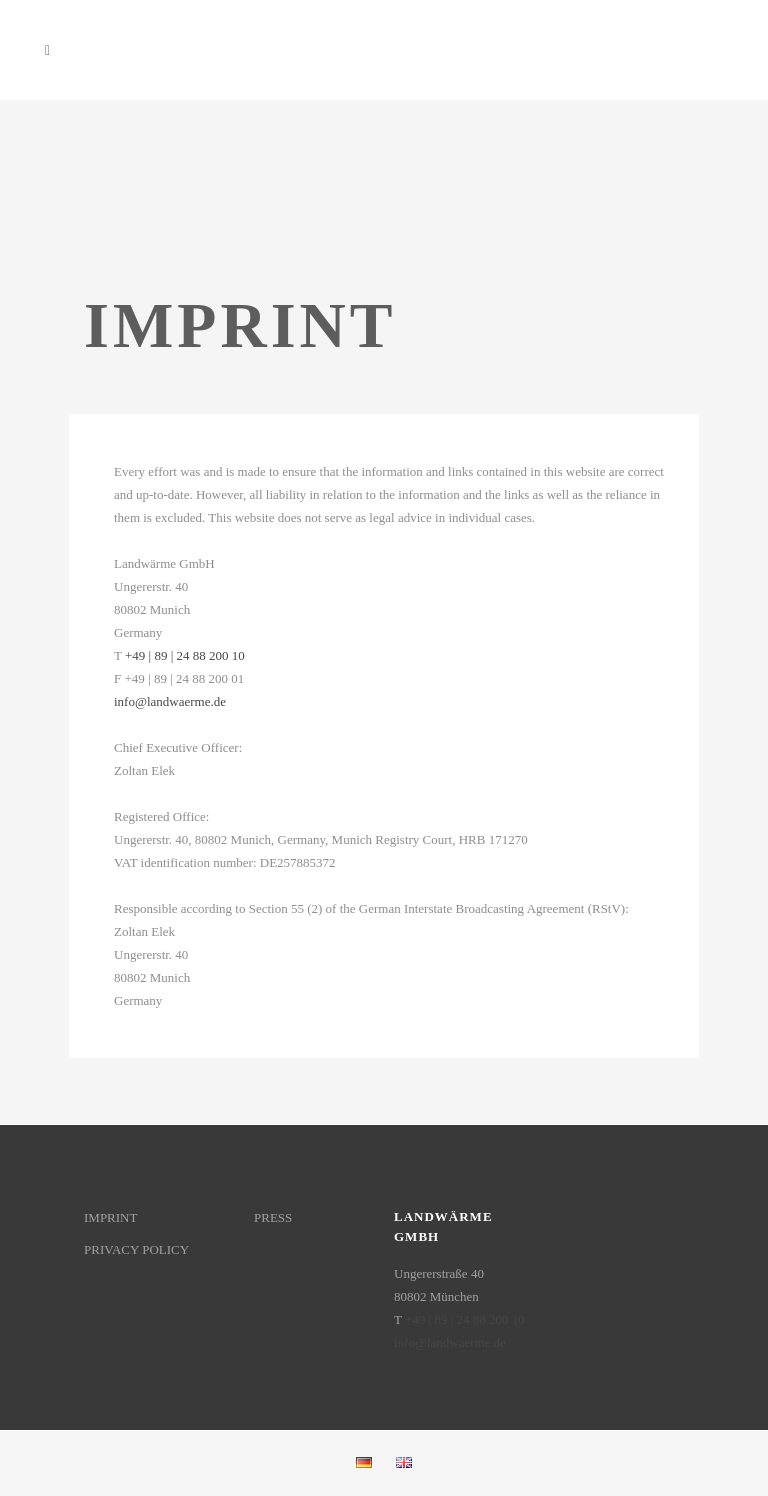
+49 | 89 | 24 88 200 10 (185, 655)
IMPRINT (110, 1217)
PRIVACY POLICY (136, 1249)
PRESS (273, 1217)
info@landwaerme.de (170, 701)
